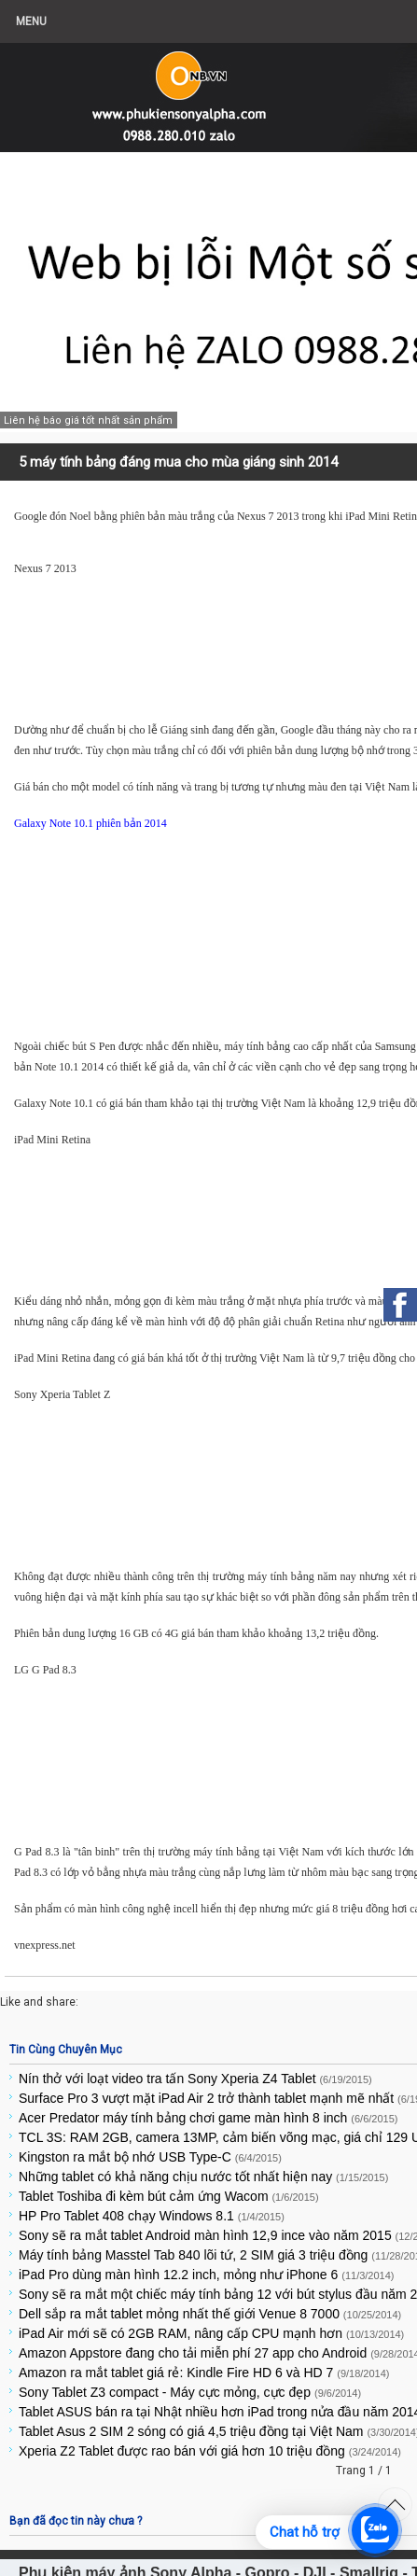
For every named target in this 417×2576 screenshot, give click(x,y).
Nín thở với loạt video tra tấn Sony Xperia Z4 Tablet (195, 2078)
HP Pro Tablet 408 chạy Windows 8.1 (152, 2215)
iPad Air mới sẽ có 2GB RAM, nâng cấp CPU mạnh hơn (211, 2333)
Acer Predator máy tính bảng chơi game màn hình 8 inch (208, 2117)
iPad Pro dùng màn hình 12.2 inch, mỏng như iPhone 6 (207, 2274)
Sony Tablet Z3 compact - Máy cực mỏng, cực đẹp (190, 2392)
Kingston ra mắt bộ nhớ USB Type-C (150, 2156)
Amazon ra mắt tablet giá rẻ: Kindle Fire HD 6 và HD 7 (204, 2372)
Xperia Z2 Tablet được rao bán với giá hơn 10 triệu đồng (210, 2450)
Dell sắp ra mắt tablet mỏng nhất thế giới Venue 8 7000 (210, 2313)
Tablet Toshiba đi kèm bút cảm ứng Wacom (169, 2196)
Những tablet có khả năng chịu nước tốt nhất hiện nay (203, 2176)
